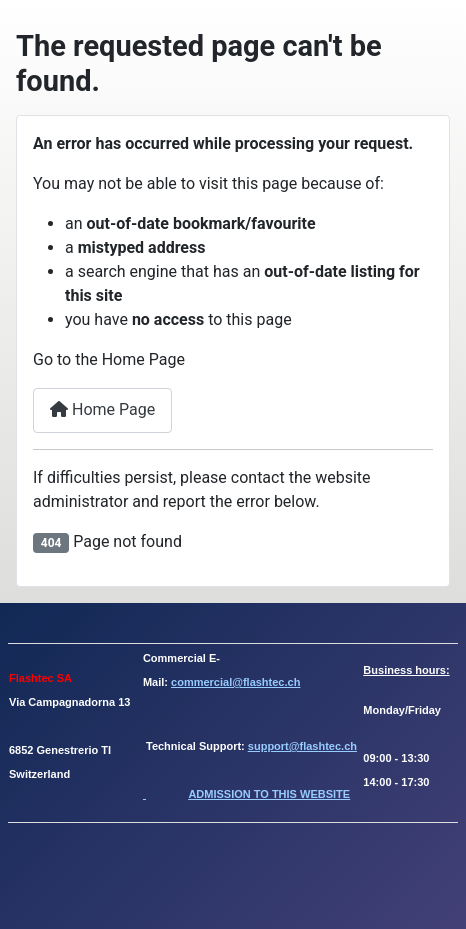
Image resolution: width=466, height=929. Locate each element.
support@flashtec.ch (302, 746)
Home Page (102, 409)
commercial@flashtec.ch (235, 682)
